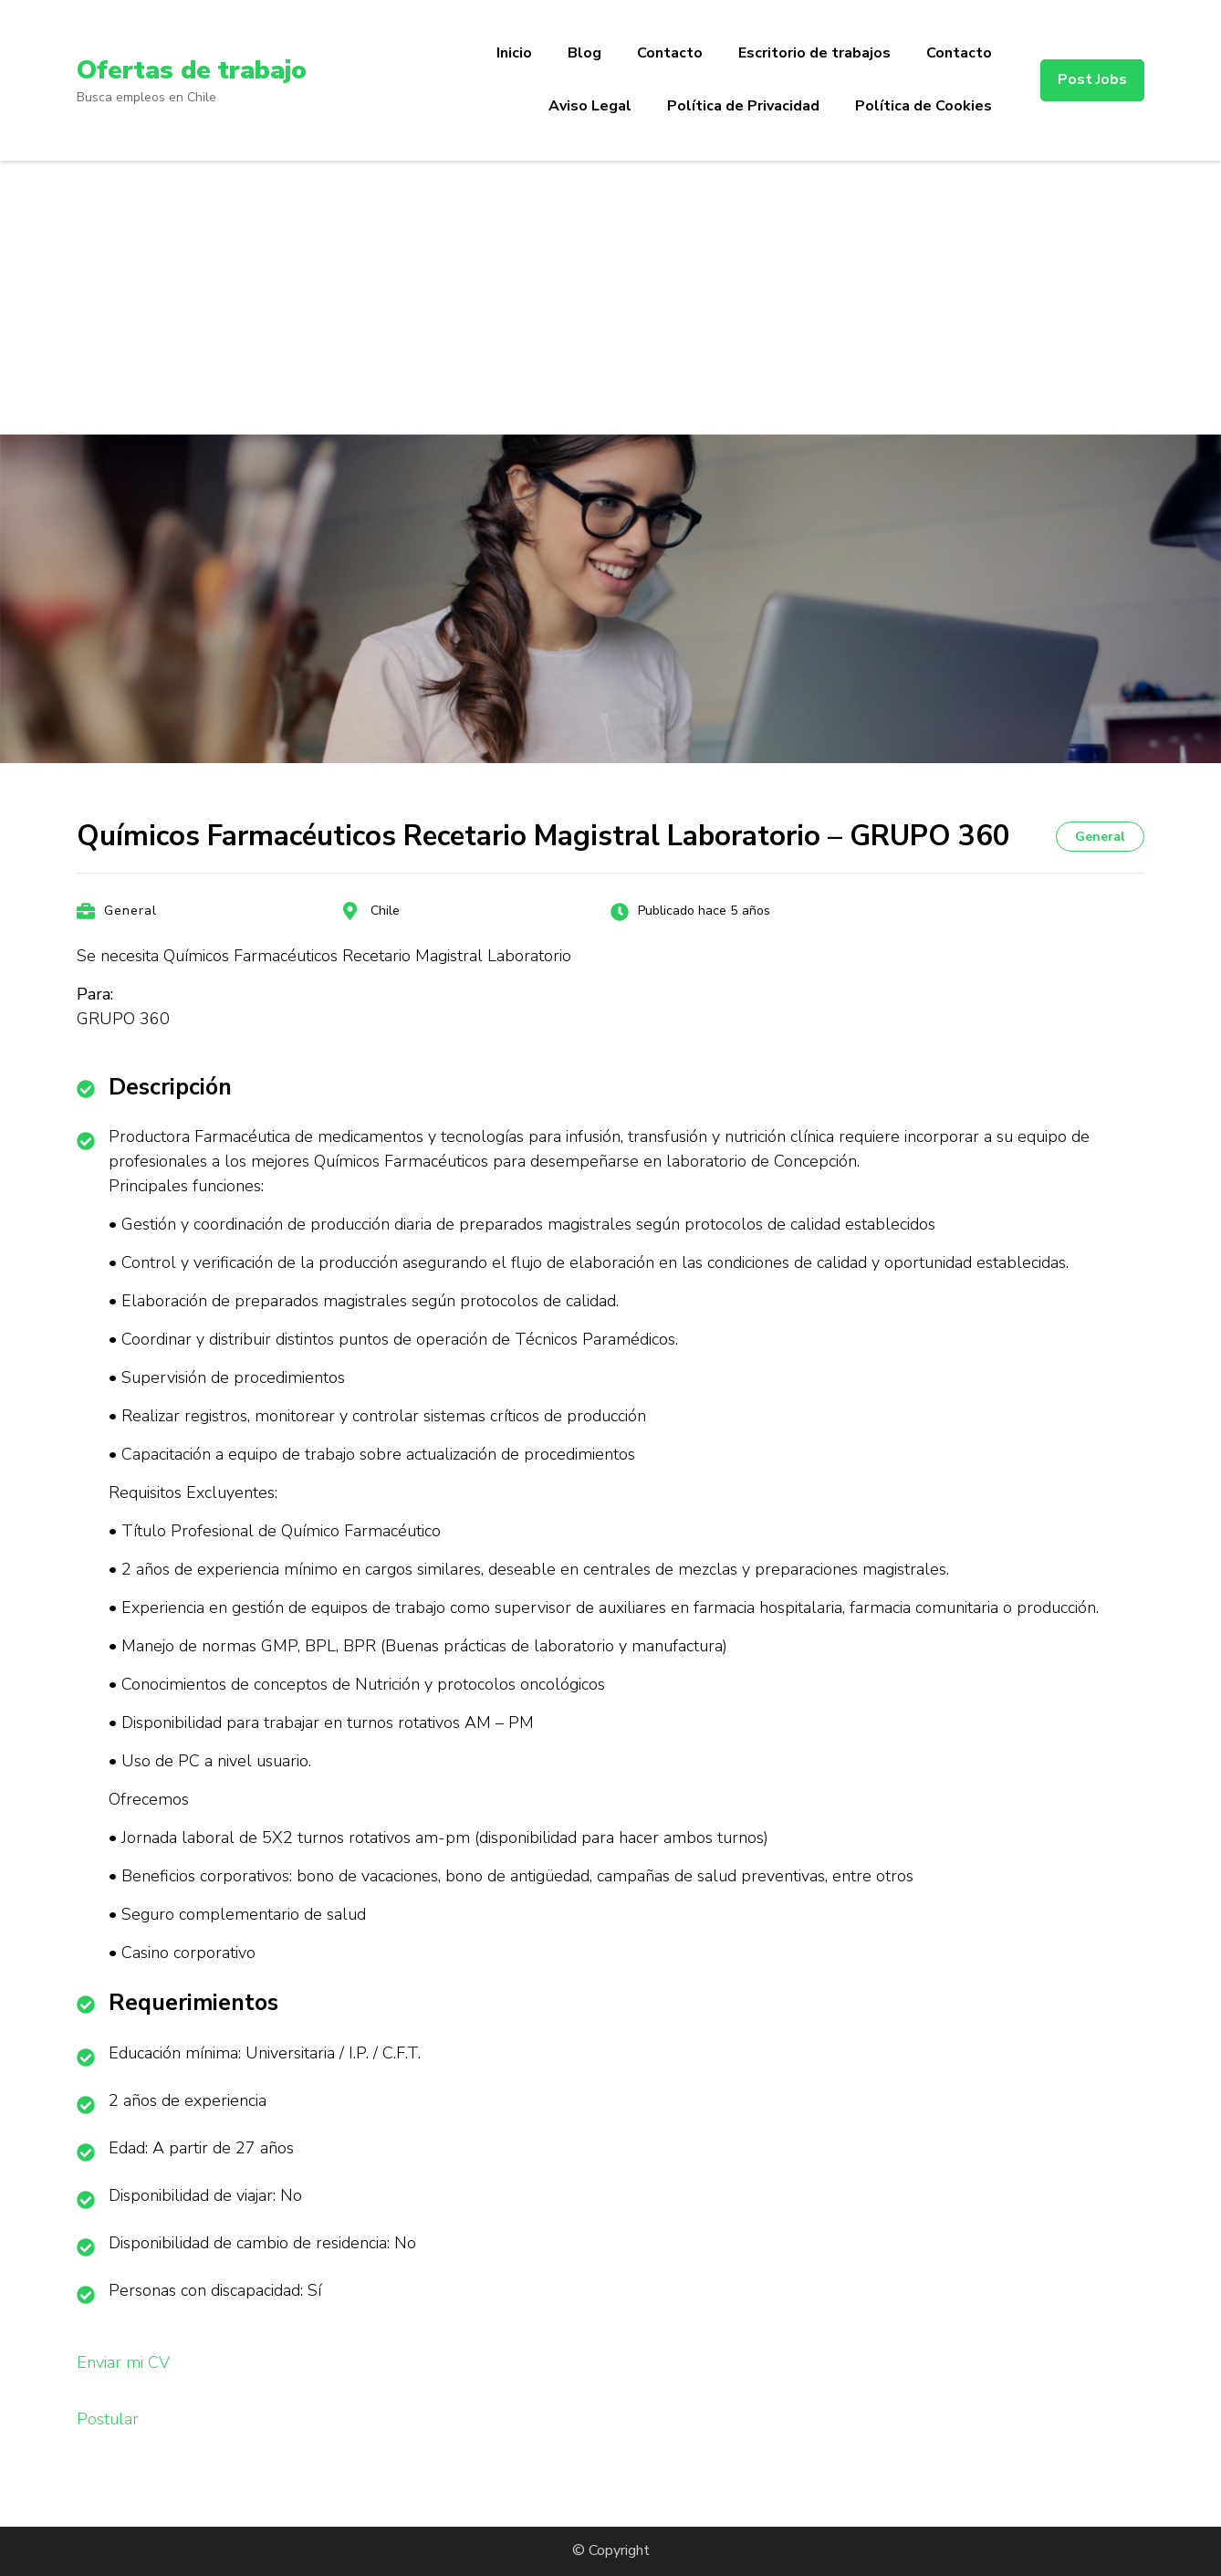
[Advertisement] (610, 297)
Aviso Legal (589, 106)
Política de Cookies (923, 106)
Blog (584, 53)
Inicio (514, 53)
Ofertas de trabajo (191, 70)
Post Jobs (1092, 79)
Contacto (670, 53)
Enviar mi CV (123, 2362)
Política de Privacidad (743, 106)
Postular (108, 2419)
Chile (385, 910)
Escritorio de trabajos (814, 53)
